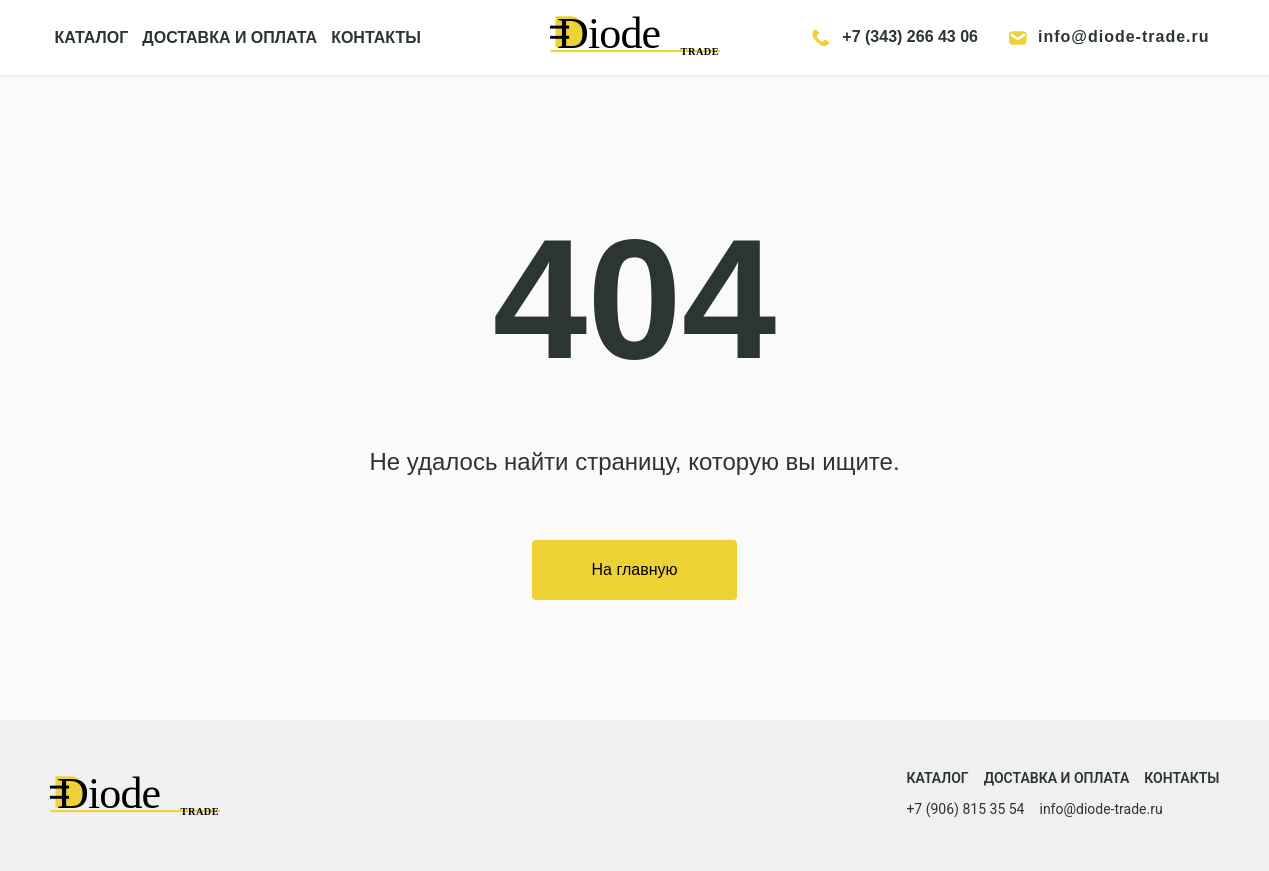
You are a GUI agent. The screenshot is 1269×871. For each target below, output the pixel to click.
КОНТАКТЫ (376, 37)
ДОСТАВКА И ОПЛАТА (229, 37)
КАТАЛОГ (92, 37)
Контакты (1181, 778)
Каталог (937, 778)
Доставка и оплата (1057, 778)
